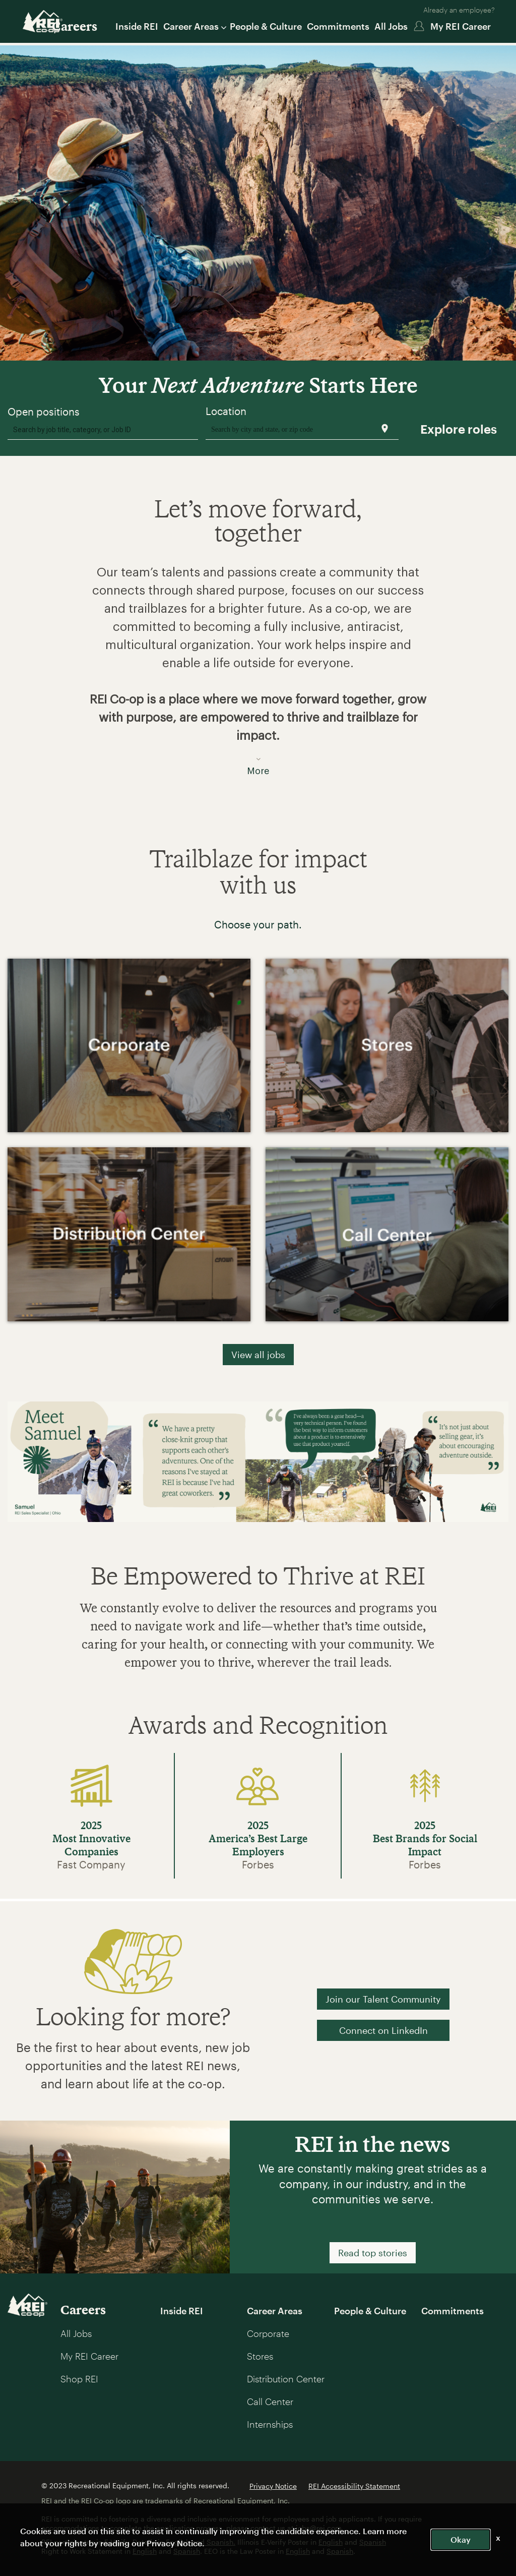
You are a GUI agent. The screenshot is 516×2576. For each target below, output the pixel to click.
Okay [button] (460, 2539)
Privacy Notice (273, 2486)
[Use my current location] (385, 428)
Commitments (338, 26)
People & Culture (266, 26)
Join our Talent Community (383, 1999)
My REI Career (460, 26)
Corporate (268, 2333)
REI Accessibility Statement (354, 2486)
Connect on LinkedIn (383, 2030)
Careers (74, 26)
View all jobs (258, 1354)
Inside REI (136, 26)
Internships (270, 2424)
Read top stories (372, 2252)
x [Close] (498, 2537)
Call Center (270, 2401)
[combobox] (103, 429)
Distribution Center (286, 2378)
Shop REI (79, 2378)
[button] (258, 664)
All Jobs (391, 26)
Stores (260, 2356)
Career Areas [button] (194, 26)
